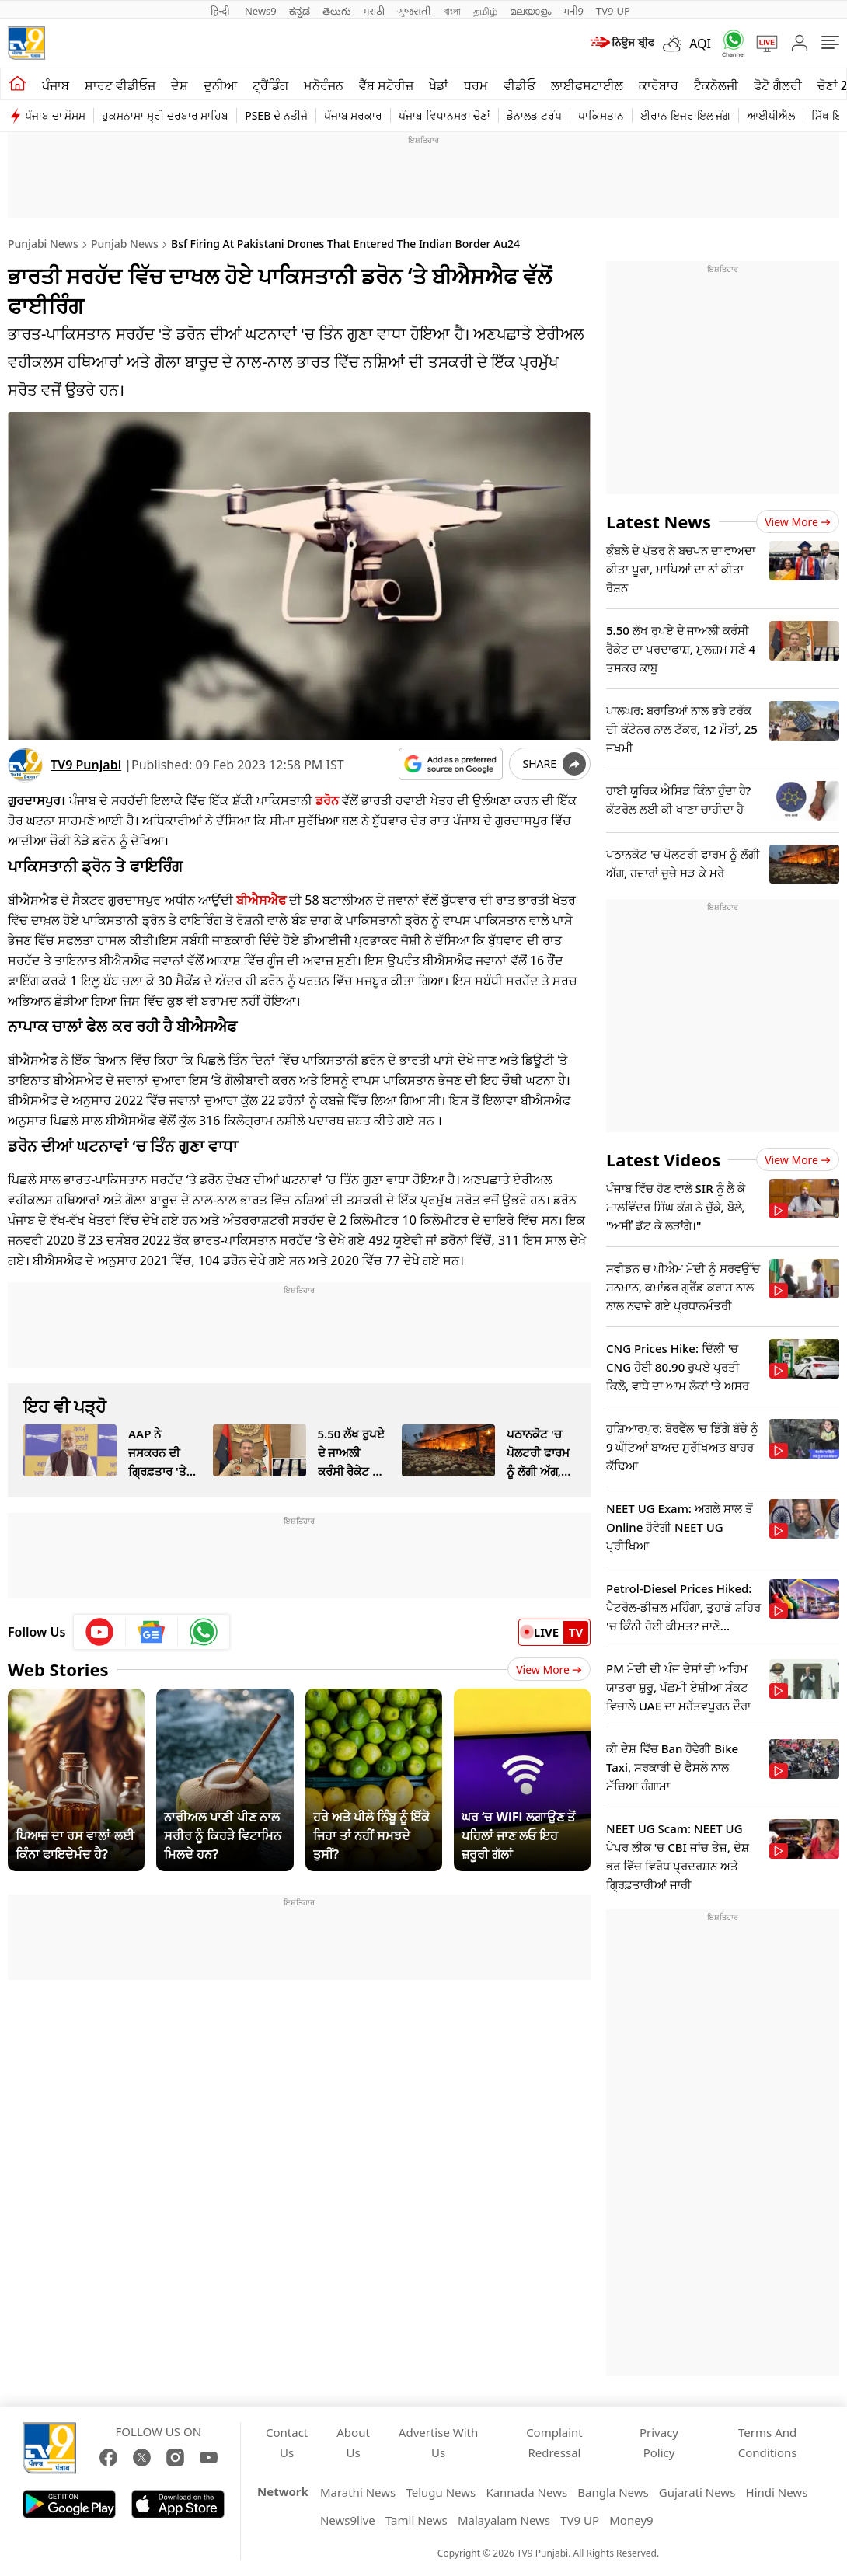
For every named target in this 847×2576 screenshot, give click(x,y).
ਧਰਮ (476, 85)
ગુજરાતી (414, 11)
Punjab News (125, 243)
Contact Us (287, 2442)
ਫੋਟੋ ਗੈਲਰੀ (777, 85)
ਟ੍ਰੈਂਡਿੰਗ (270, 85)
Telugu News (441, 2492)
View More (549, 1669)
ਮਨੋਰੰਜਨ (323, 85)
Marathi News (358, 2492)
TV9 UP (579, 2520)
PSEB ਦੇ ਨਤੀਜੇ (276, 115)
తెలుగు (336, 11)
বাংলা (452, 11)
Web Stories (58, 1669)
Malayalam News (504, 2520)
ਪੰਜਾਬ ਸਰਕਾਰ (353, 115)
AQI (700, 43)
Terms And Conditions (767, 2442)
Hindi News (777, 2492)
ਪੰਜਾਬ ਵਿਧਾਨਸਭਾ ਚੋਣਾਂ (444, 115)
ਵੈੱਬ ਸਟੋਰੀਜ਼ (386, 85)
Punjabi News (43, 243)
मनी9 (573, 11)
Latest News (658, 521)
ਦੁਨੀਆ (220, 85)
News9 (261, 11)
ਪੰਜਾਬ (55, 85)
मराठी (374, 11)
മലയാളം (530, 11)
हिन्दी (221, 11)
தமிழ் (485, 11)
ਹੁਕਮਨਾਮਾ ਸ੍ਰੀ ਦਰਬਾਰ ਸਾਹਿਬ (165, 115)
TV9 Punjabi (86, 764)
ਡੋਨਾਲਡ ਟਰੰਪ (534, 115)
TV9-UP (613, 11)
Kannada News (526, 2492)
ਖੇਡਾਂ (438, 85)
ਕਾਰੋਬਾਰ (658, 85)
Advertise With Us (438, 2442)
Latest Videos (663, 1159)
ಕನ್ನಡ (299, 11)
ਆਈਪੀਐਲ (771, 115)
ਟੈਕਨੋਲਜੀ (716, 85)
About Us (353, 2442)
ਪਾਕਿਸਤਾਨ (601, 115)
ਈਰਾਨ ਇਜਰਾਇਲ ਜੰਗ (685, 115)
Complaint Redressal (554, 2442)
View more (798, 521)
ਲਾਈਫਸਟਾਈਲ (587, 85)
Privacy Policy (659, 2442)
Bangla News (612, 2492)
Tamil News (416, 2520)
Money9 (631, 2520)
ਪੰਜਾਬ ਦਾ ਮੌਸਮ (55, 115)
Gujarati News (697, 2492)
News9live (347, 2520)
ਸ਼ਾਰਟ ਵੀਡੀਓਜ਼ (120, 85)
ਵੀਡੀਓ (519, 85)
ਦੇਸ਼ (179, 85)
